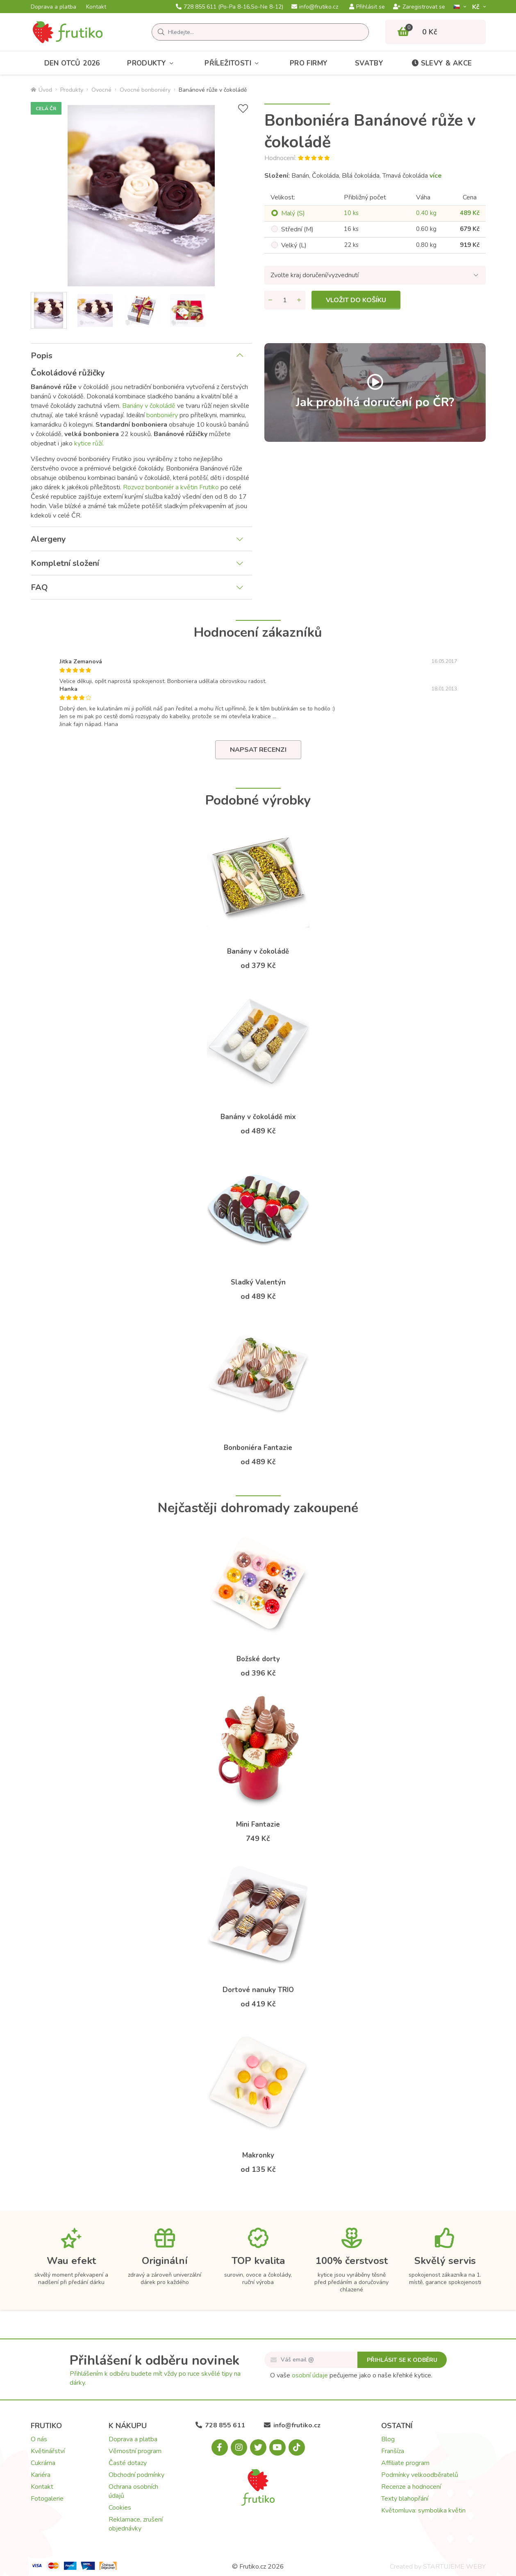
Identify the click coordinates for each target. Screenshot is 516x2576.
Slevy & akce (441, 63)
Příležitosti (233, 63)
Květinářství (48, 2451)
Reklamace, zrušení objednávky (136, 2524)
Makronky (258, 2155)
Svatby (369, 63)
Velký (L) (294, 245)
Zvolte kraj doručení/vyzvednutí (315, 275)
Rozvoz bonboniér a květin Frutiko (171, 487)
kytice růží (88, 443)
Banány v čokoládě (148, 405)
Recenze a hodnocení (411, 2486)
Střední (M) (297, 229)
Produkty (152, 63)
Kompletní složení (65, 563)
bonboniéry (162, 415)
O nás (39, 2439)
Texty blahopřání (404, 2498)
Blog (388, 2439)
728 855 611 (229, 7)
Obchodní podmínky (136, 2474)
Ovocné (101, 90)
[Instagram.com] (239, 2447)
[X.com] (258, 2447)
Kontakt (96, 7)
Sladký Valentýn (258, 1282)
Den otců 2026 (72, 63)
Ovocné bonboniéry (145, 90)
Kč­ (476, 6)
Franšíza (392, 2451)
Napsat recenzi (258, 749)
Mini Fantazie (258, 1824)
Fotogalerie (47, 2498)
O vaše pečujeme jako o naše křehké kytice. (351, 2375)
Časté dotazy (128, 2462)
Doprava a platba (53, 7)
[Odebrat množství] (270, 300)
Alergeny (48, 539)
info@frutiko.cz (314, 7)
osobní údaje (310, 2375)
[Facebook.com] (219, 2447)
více (436, 175)
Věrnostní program (135, 2451)
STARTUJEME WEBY (454, 2566)
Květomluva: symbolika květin (423, 2510)
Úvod (41, 90)
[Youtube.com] (277, 2447)
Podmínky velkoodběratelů (419, 2474)
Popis (41, 355)
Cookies (120, 2507)
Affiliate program (405, 2462)
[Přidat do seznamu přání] (243, 109)
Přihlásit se (367, 7)
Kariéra (40, 2474)
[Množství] (285, 300)
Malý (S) (293, 213)
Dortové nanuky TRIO (258, 1990)
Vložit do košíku (356, 300)
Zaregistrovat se (419, 7)
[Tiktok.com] (297, 2447)
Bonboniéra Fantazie (258, 1447)
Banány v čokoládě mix (258, 1117)
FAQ (39, 587)
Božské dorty (258, 1659)
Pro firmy (309, 63)
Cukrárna (43, 2462)
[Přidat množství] (299, 300)
